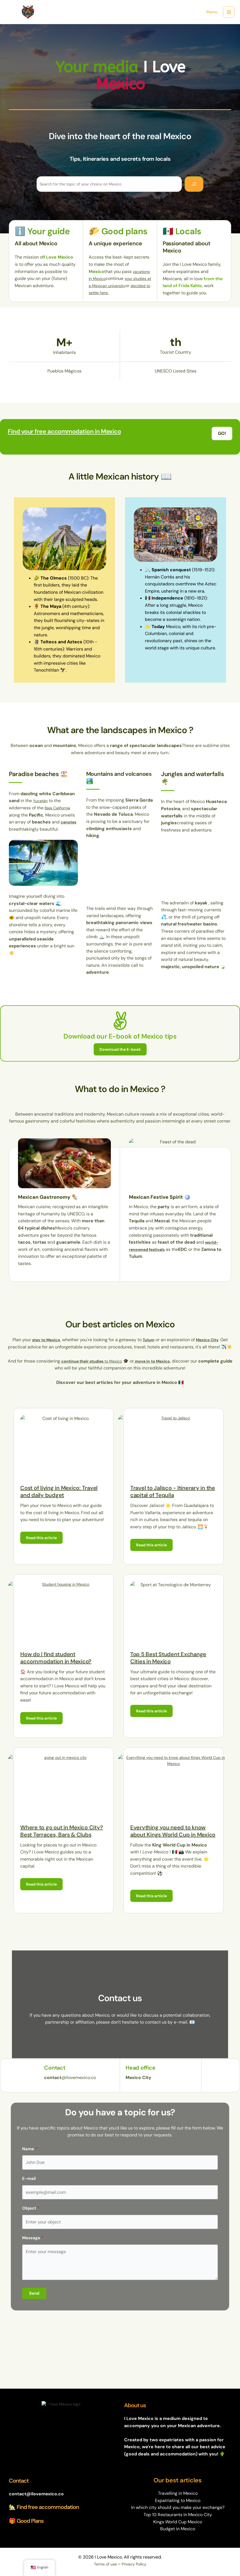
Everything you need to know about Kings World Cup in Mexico (172, 1830)
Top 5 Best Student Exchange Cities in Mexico (168, 1656)
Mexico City (210, 1336)
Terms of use (103, 2564)
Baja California (59, 815)
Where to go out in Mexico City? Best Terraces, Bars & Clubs (61, 1830)
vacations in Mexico (109, 278)
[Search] (194, 184)
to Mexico (96, 1357)
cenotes (18, 836)
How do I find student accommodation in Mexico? (55, 1656)
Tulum (148, 1336)
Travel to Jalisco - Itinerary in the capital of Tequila (172, 1488)
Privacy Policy (135, 2564)
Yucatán (41, 808)
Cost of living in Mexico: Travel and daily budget (59, 1488)
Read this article (44, 1535)
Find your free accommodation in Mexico (71, 438)
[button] (222, 440)
